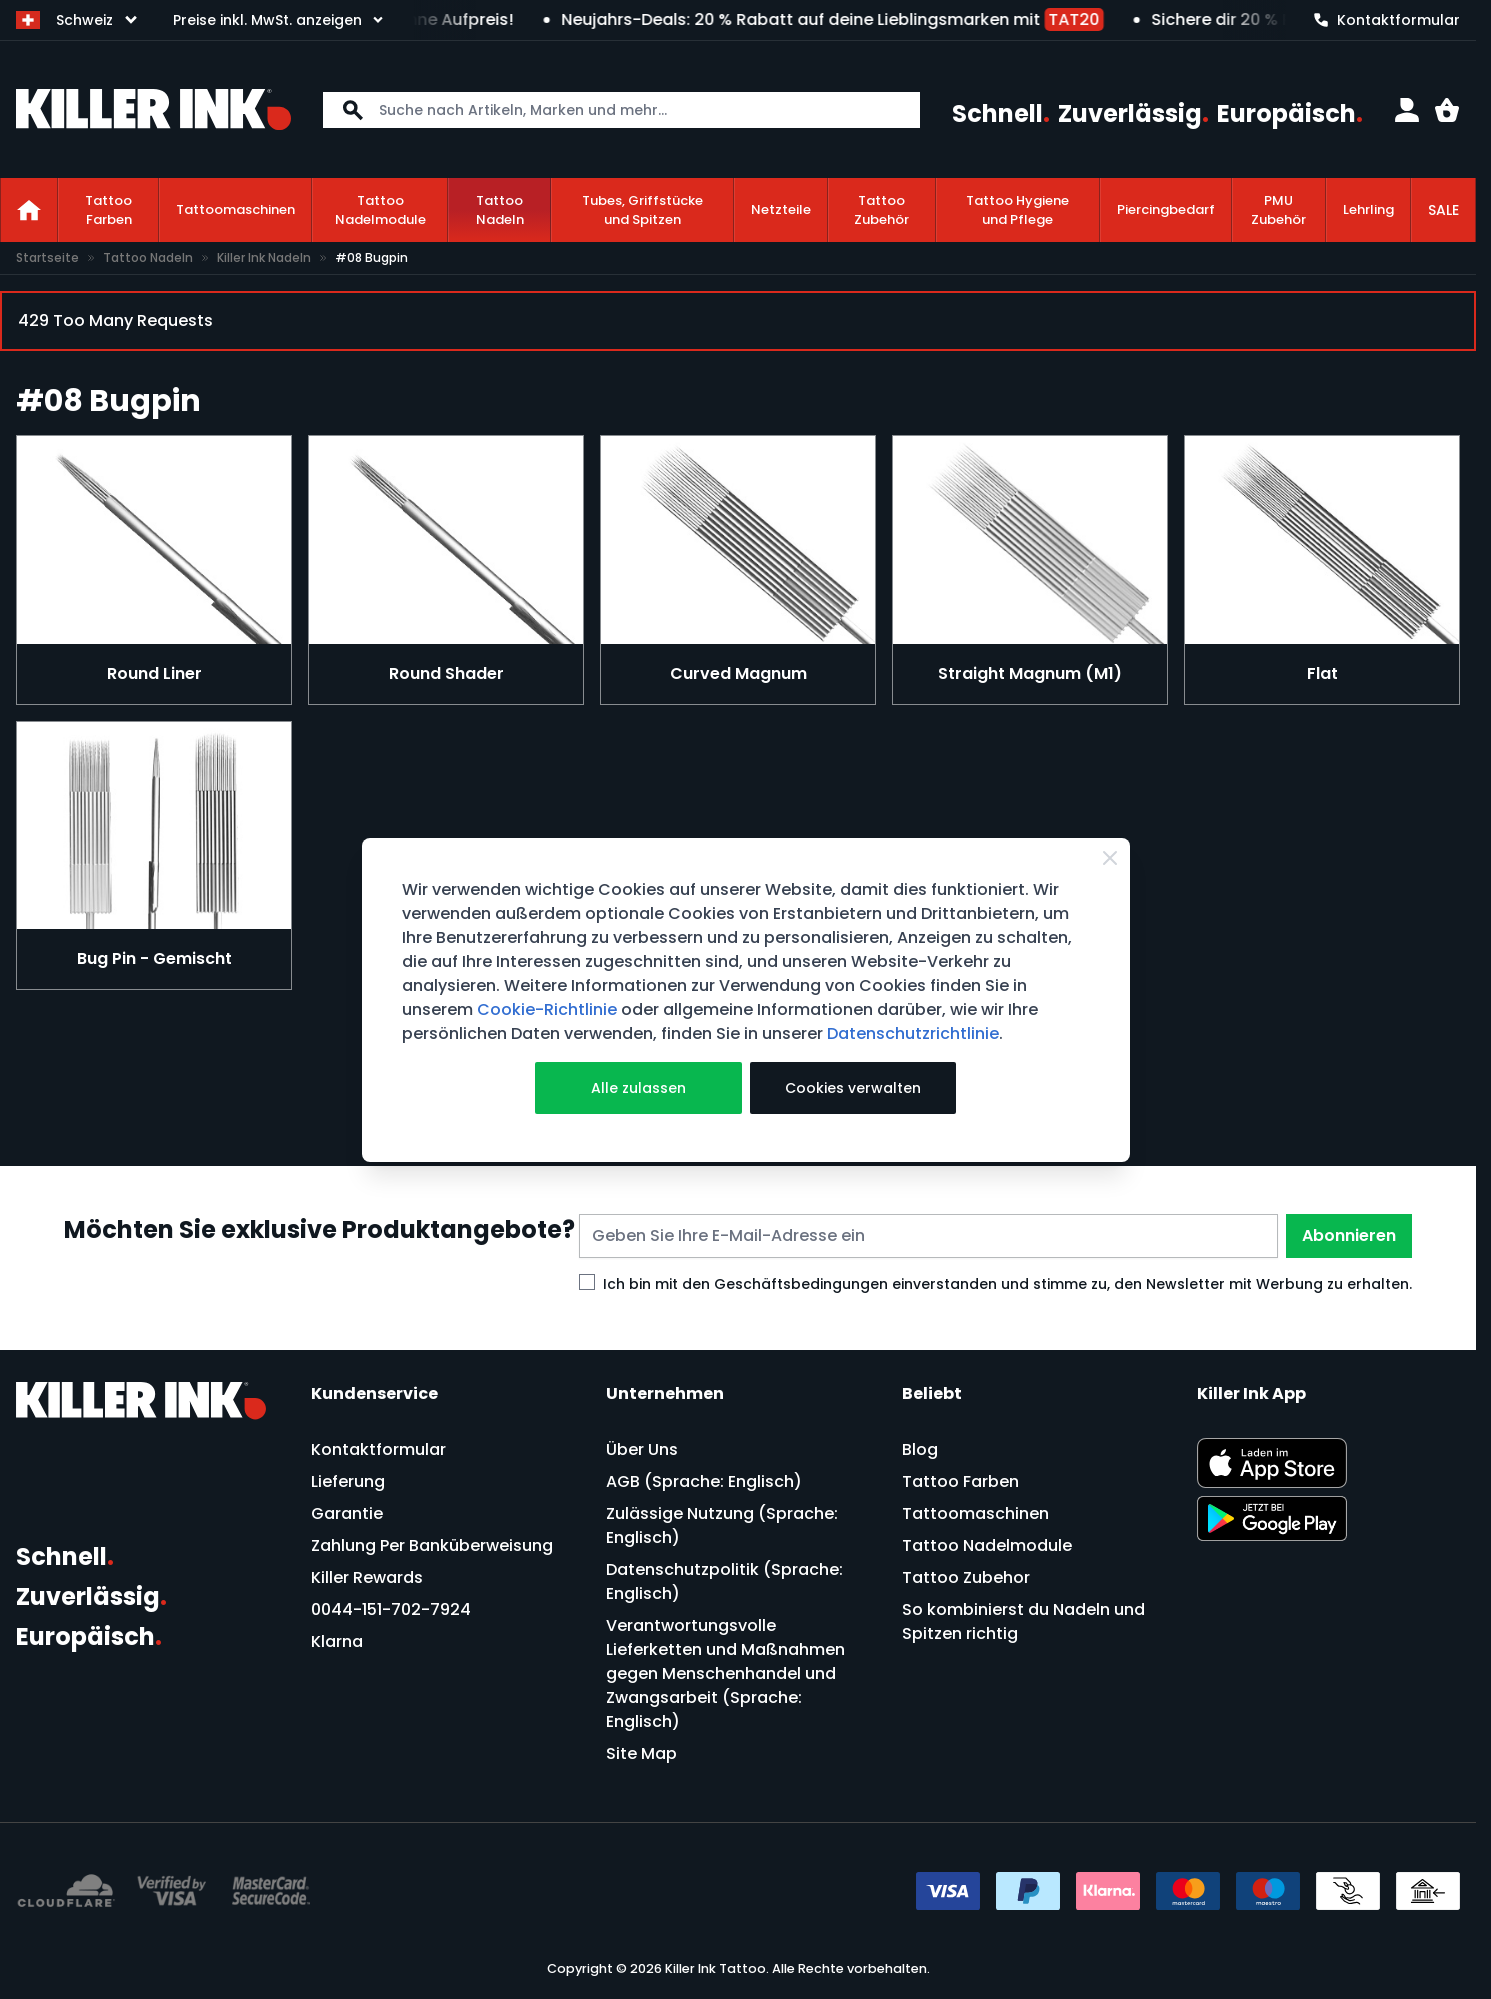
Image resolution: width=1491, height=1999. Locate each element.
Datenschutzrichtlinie (913, 1033)
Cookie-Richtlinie (547, 1009)
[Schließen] (1110, 858)
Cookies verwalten (853, 1088)
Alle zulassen (638, 1088)
